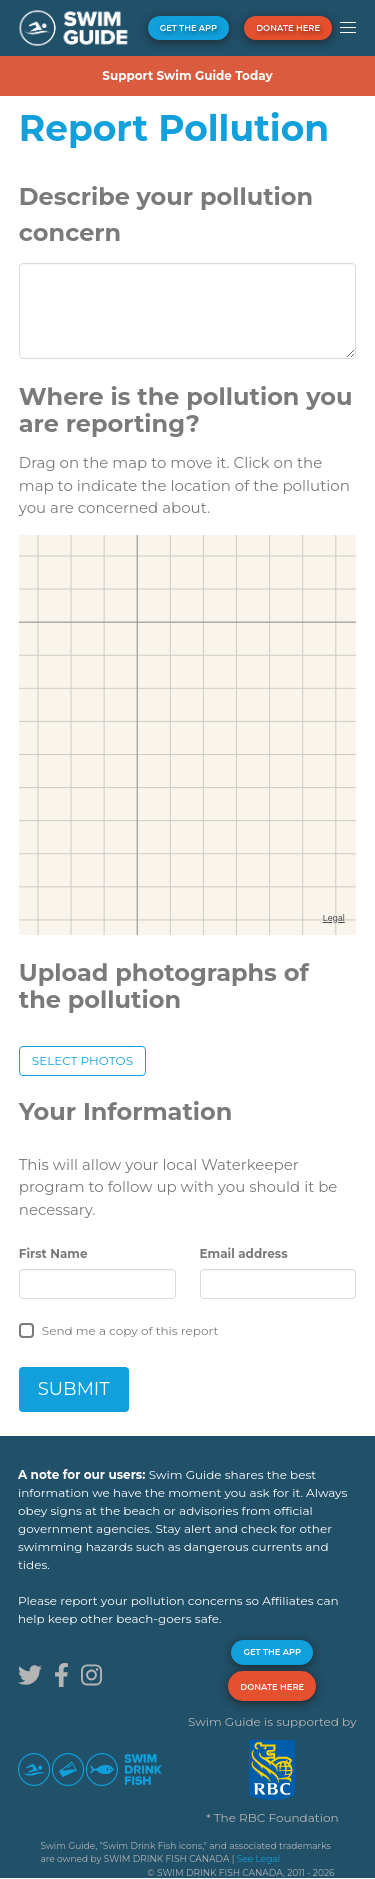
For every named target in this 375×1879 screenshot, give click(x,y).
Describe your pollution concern (166, 214)
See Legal (258, 1858)
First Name (53, 1253)
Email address (244, 1253)
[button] (347, 28)
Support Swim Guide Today (187, 75)
